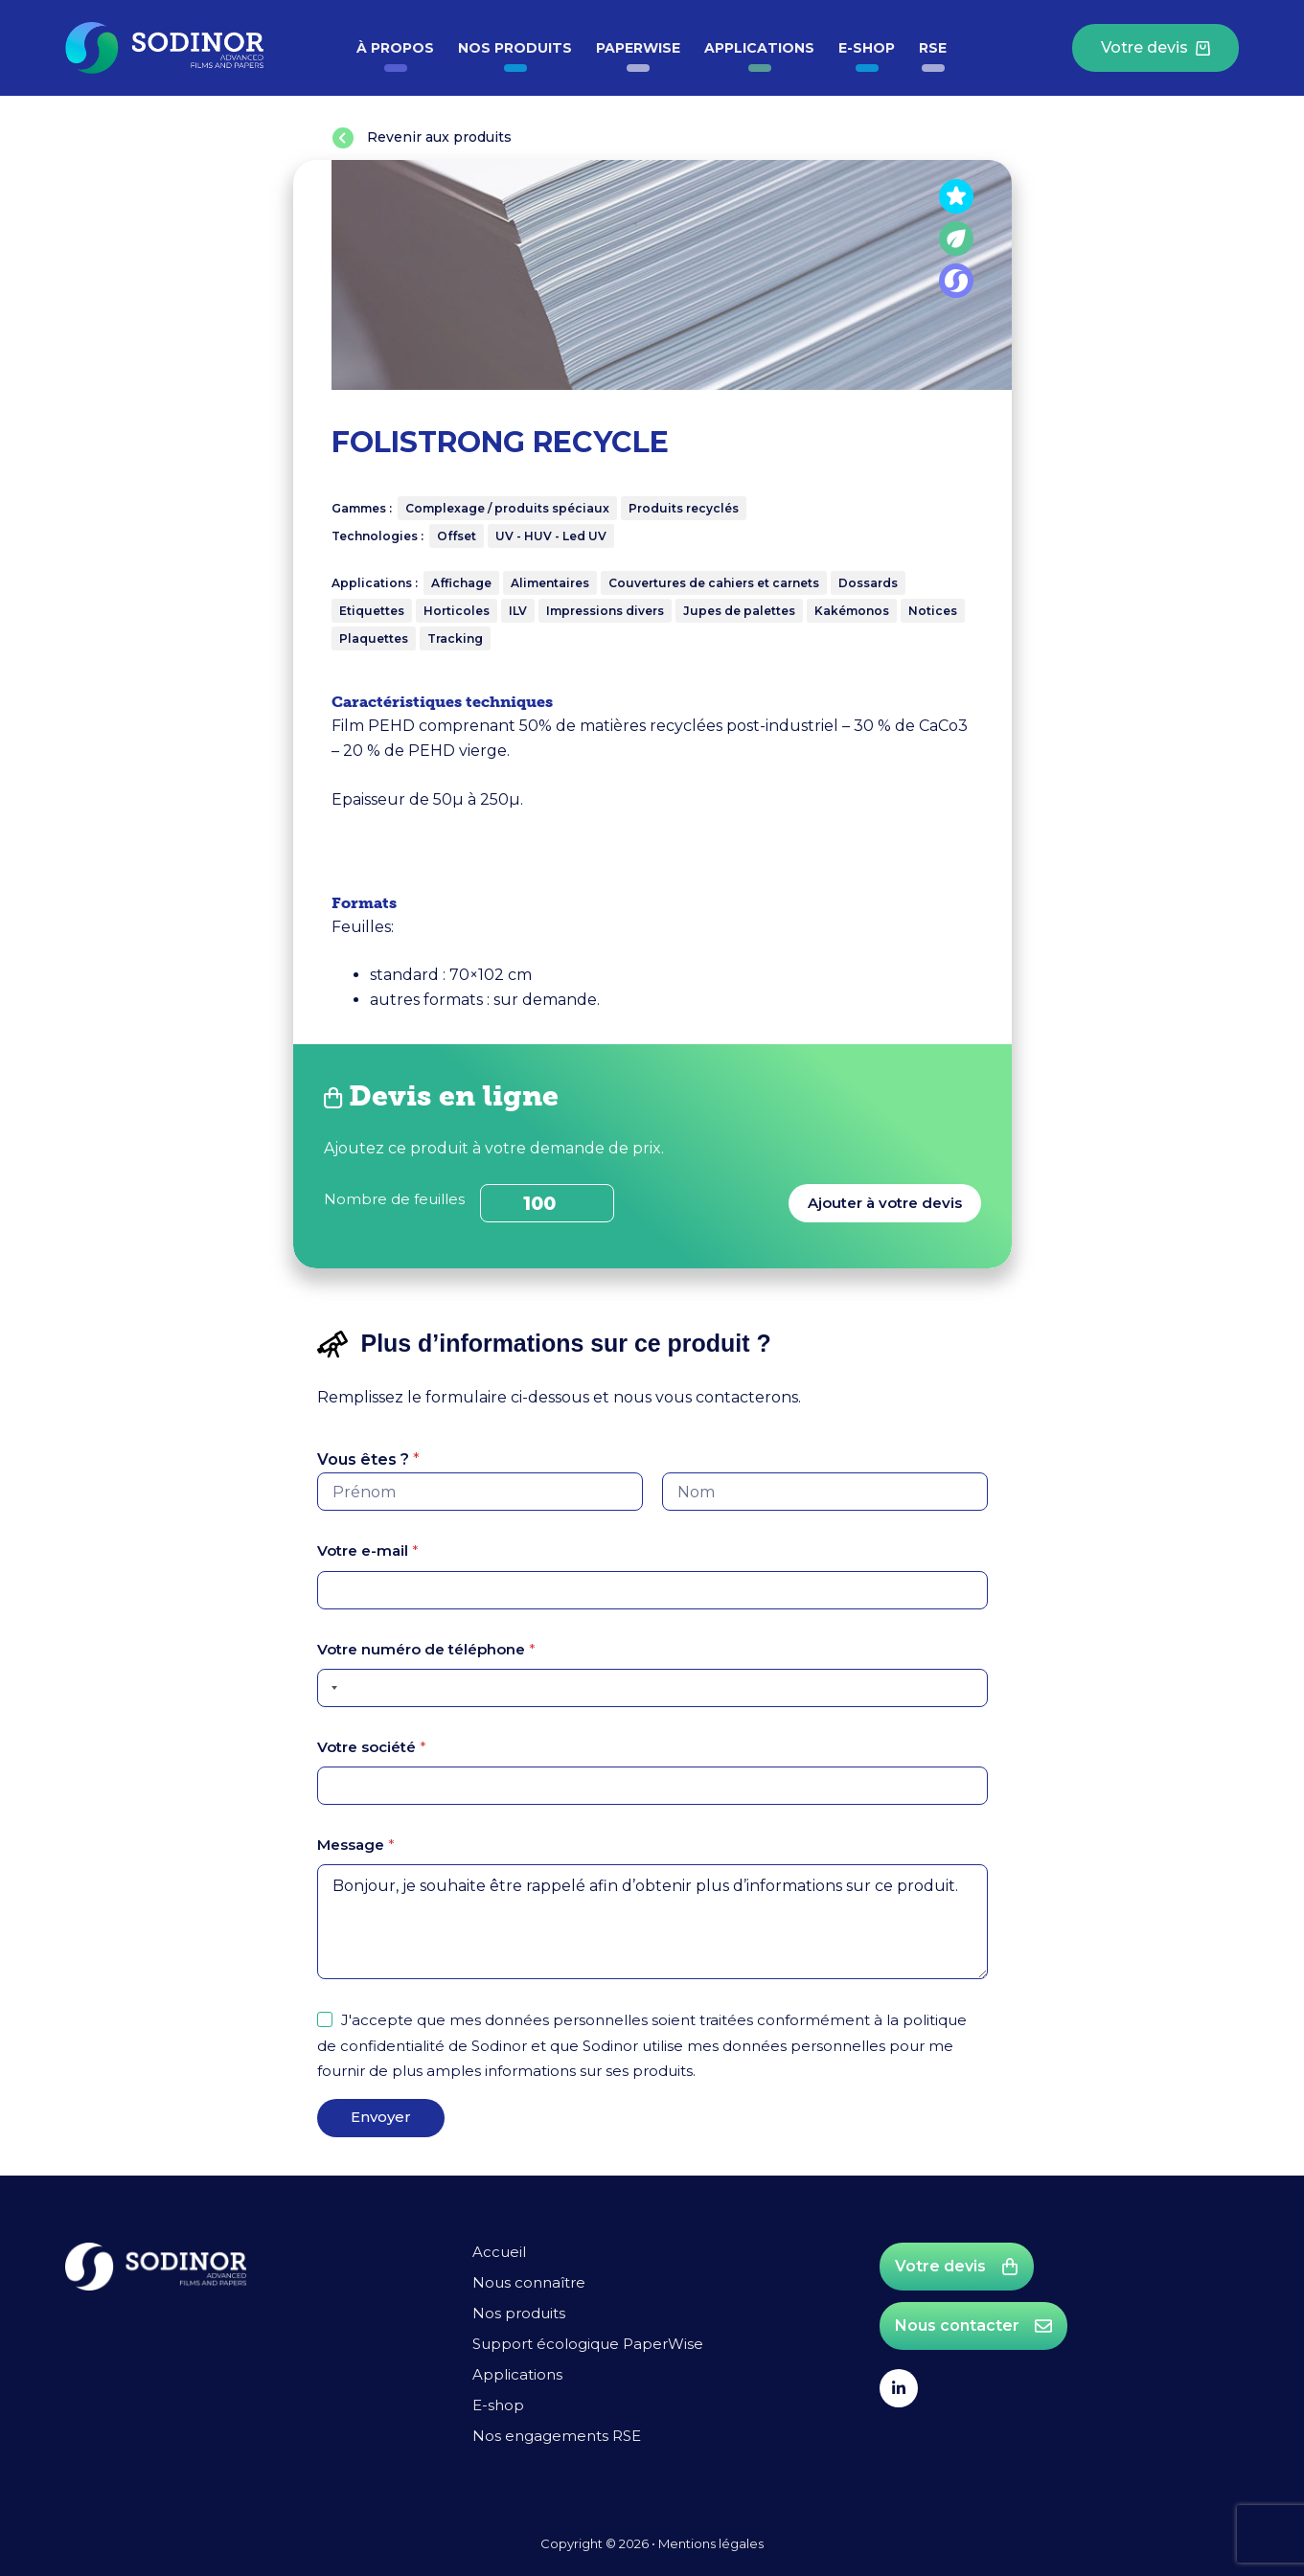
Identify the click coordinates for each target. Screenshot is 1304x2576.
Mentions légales (711, 2543)
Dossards (868, 583)
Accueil (499, 2252)
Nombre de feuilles (394, 1199)
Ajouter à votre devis (885, 1203)
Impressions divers (605, 611)
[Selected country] (330, 1688)
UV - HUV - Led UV (550, 536)
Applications (759, 48)
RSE (933, 48)
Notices (932, 611)
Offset (456, 536)
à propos (395, 48)
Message (356, 1844)
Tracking (455, 638)
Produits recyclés (684, 508)
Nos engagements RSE (556, 2436)
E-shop (866, 48)
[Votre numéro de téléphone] (652, 1688)
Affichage (461, 583)
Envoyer (381, 2117)
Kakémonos (851, 611)
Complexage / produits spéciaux (507, 508)
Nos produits (515, 48)
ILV (518, 611)
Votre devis (1155, 47)
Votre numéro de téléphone (426, 1649)
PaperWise (638, 48)
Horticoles (456, 611)
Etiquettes (371, 611)
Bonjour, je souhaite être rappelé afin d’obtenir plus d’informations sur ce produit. (652, 1922)
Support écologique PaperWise (587, 2344)
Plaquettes (373, 638)
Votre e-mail (368, 1551)
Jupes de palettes (739, 611)
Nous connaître (528, 2282)
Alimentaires (550, 583)
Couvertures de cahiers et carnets (713, 583)
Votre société (371, 1747)
